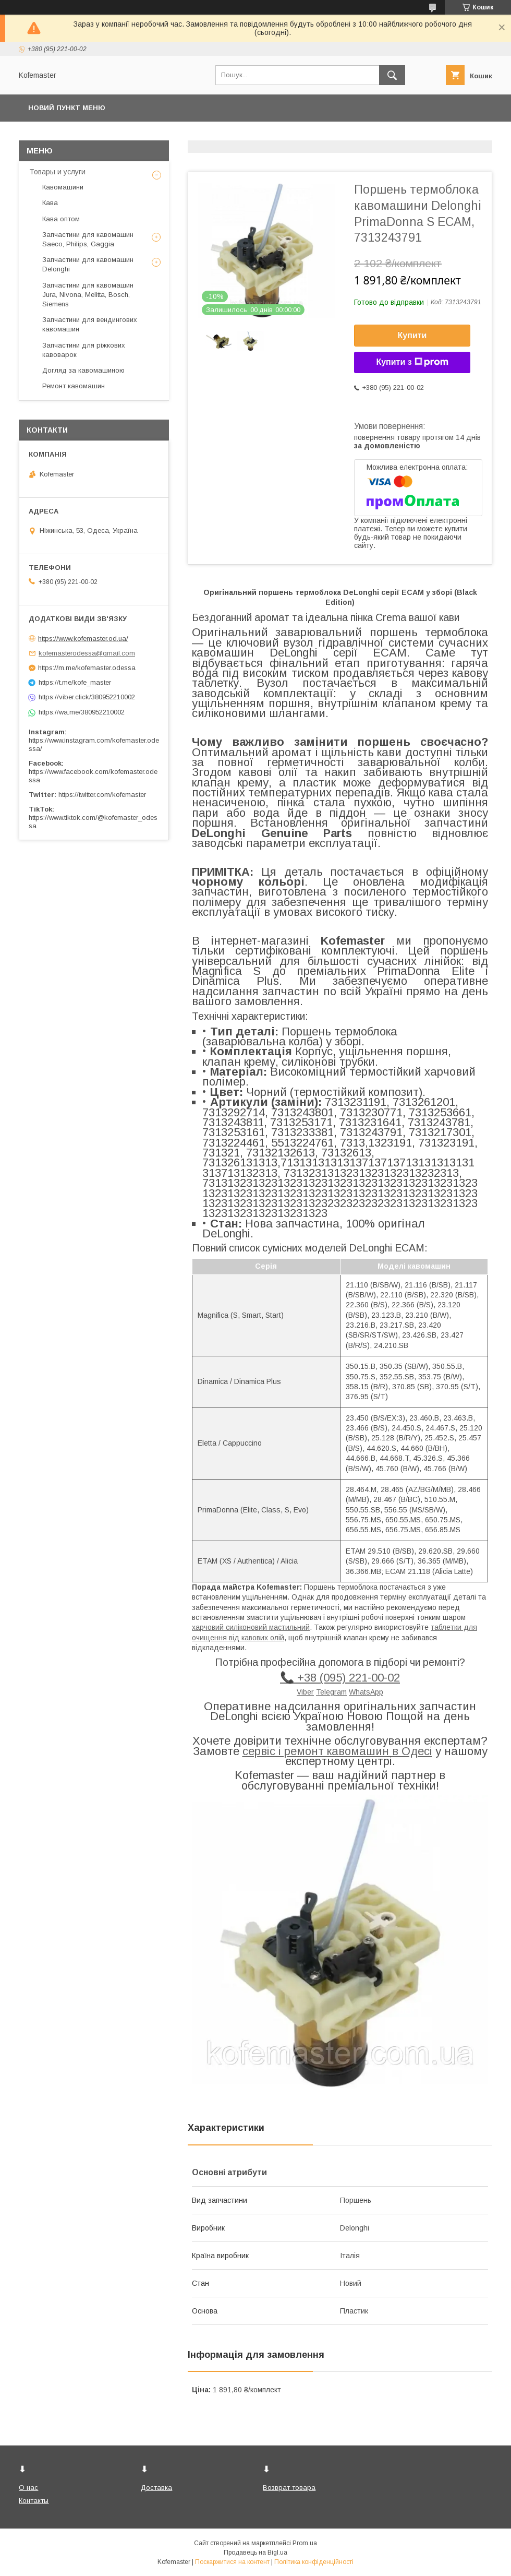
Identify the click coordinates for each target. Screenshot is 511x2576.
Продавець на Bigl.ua (255, 2552)
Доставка (156, 2487)
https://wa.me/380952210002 (82, 712)
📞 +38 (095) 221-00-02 (340, 1677)
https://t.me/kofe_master (75, 682)
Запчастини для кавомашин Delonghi (87, 264)
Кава (50, 203)
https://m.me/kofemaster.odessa (87, 668)
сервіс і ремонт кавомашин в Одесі (337, 1751)
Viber (305, 1692)
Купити (412, 335)
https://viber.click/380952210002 (87, 697)
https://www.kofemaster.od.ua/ (83, 638)
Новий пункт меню (66, 108)
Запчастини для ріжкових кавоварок (83, 350)
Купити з (412, 362)
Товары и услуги (57, 172)
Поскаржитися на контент (232, 2562)
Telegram (331, 1692)
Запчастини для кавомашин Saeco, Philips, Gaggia (87, 239)
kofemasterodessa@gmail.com (87, 653)
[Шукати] (392, 75)
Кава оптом (61, 219)
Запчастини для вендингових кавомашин (89, 324)
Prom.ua (305, 2543)
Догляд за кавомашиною (83, 370)
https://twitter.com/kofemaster (102, 794)
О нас (28, 2487)
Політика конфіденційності (314, 2562)
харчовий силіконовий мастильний (251, 1627)
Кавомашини (62, 187)
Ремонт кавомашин (73, 386)
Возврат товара (289, 2487)
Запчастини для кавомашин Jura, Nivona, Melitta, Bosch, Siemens (87, 294)
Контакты (33, 2501)
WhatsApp (366, 1692)
